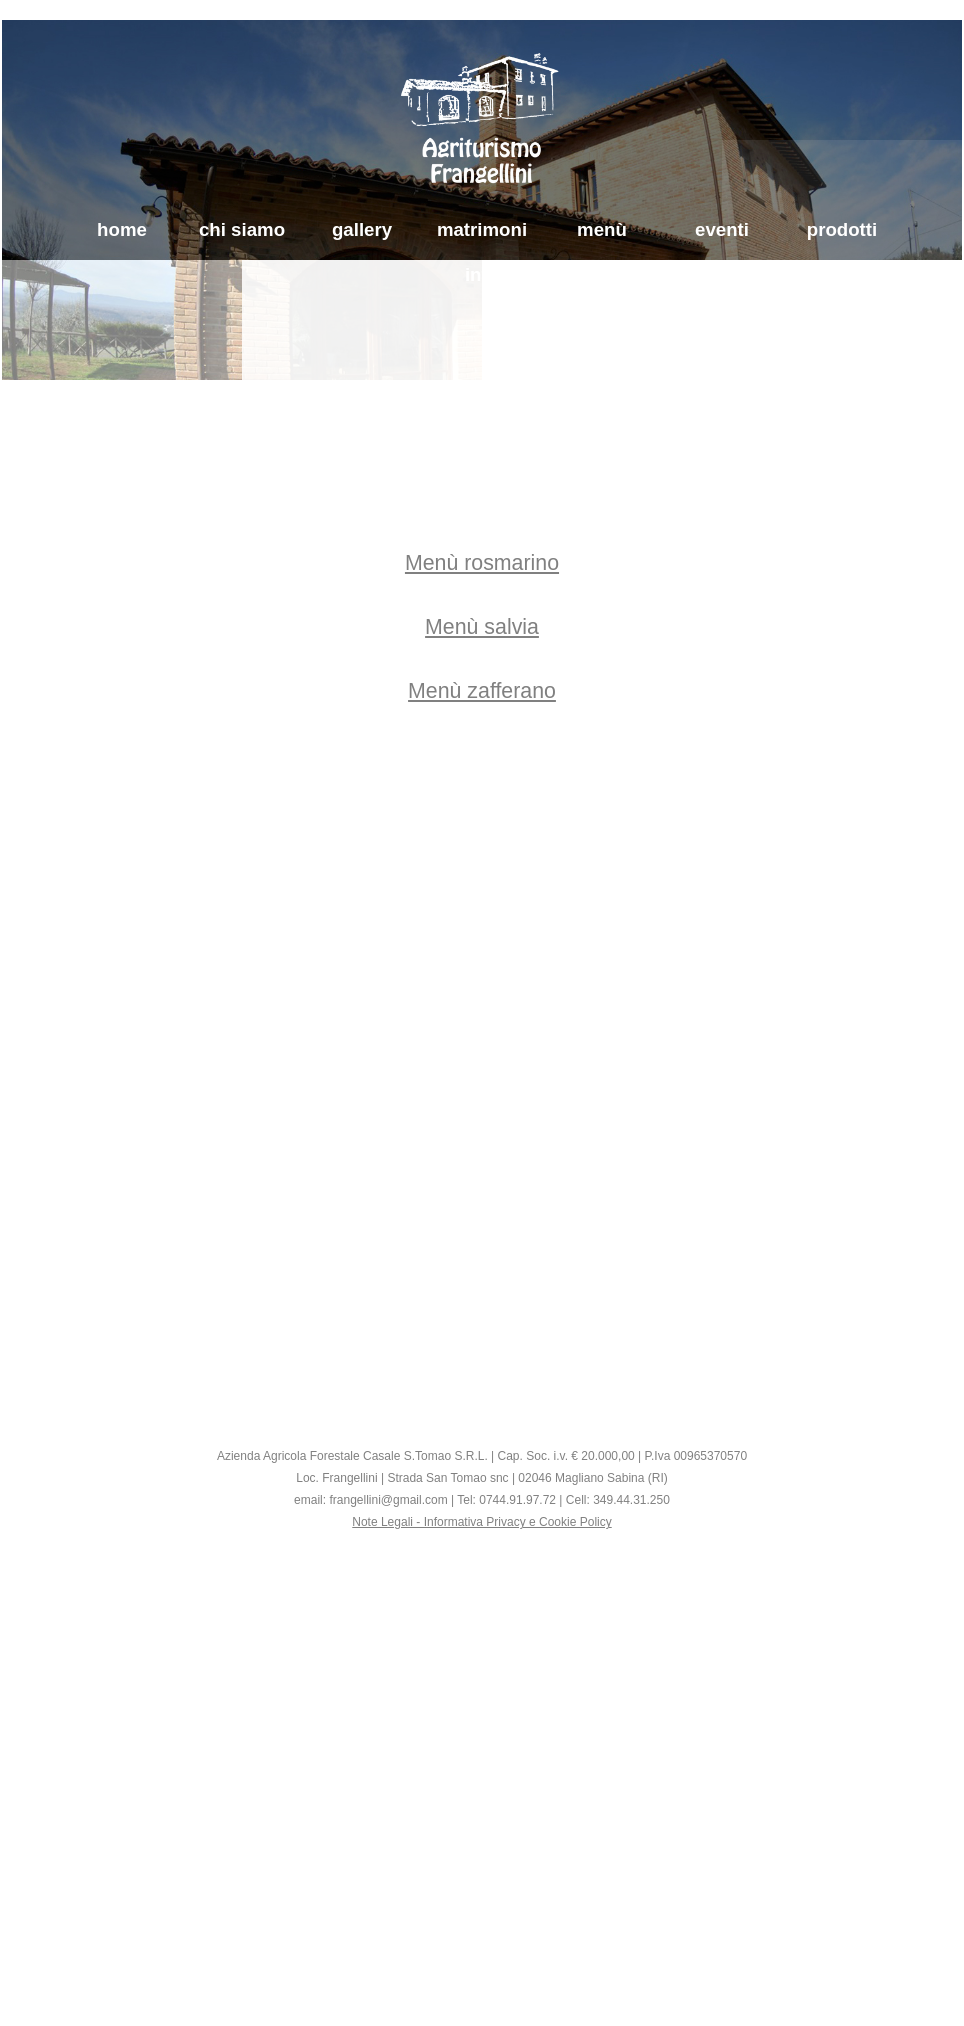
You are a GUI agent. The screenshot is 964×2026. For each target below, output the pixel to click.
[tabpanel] (482, 627)
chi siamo (242, 229)
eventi (722, 229)
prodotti (842, 229)
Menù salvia (482, 627)
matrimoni (482, 229)
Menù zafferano (482, 691)
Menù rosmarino (482, 563)
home (122, 229)
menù (602, 229)
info (482, 274)
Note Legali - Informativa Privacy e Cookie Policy (481, 1522)
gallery (362, 229)
